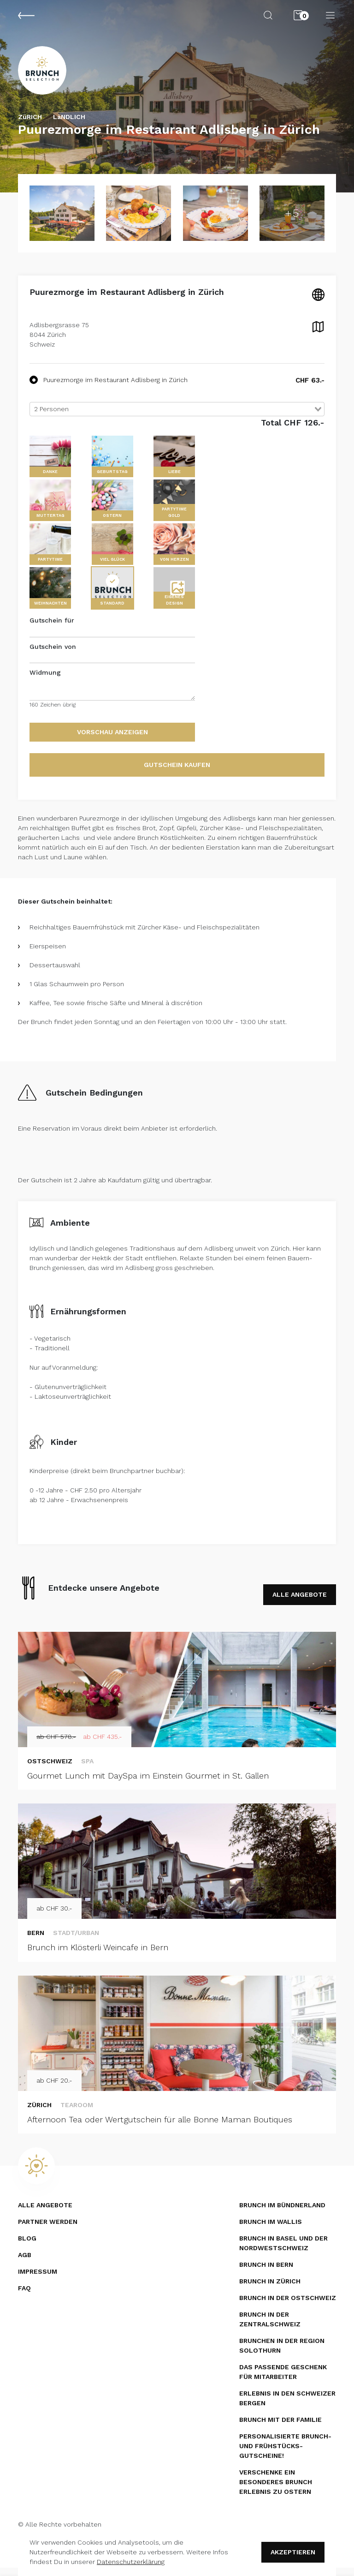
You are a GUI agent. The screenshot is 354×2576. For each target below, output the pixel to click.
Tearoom (76, 2112)
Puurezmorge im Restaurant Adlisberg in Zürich (109, 388)
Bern (35, 1941)
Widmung (45, 680)
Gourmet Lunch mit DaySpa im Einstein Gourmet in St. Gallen (148, 1783)
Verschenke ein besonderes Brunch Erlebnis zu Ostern (275, 2490)
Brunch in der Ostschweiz (287, 2306)
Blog (27, 2246)
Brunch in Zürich (270, 2289)
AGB (24, 2263)
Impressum (37, 2279)
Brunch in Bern (266, 2272)
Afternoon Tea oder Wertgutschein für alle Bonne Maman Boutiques (159, 2127)
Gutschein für (52, 628)
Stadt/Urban (76, 1941)
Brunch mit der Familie (280, 2428)
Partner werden (47, 2230)
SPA (87, 1769)
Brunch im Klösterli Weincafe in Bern (97, 1955)
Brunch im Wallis (270, 2230)
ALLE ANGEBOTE (299, 1602)
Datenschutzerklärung (131, 2561)
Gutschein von (53, 654)
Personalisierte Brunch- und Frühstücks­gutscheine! (285, 2454)
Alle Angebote (45, 2213)
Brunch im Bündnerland (282, 2213)
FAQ (24, 2296)
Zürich (39, 2112)
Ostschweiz (49, 1769)
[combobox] (177, 417)
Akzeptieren (293, 2552)
